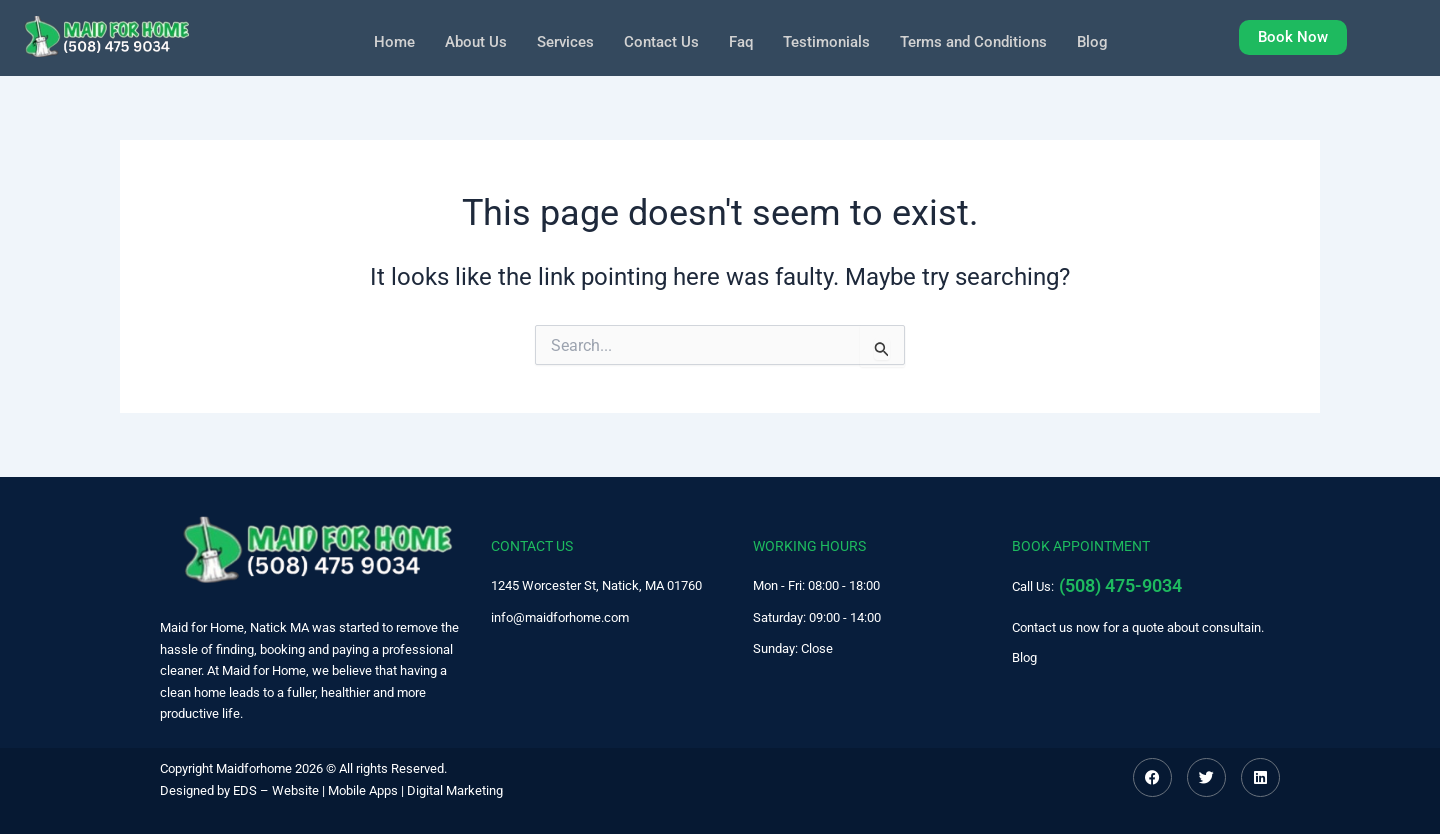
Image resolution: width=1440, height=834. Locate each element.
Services (557, 40)
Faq (738, 40)
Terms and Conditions (982, 40)
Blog (1107, 40)
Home (379, 40)
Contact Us (656, 40)
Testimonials (828, 40)
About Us (463, 40)
